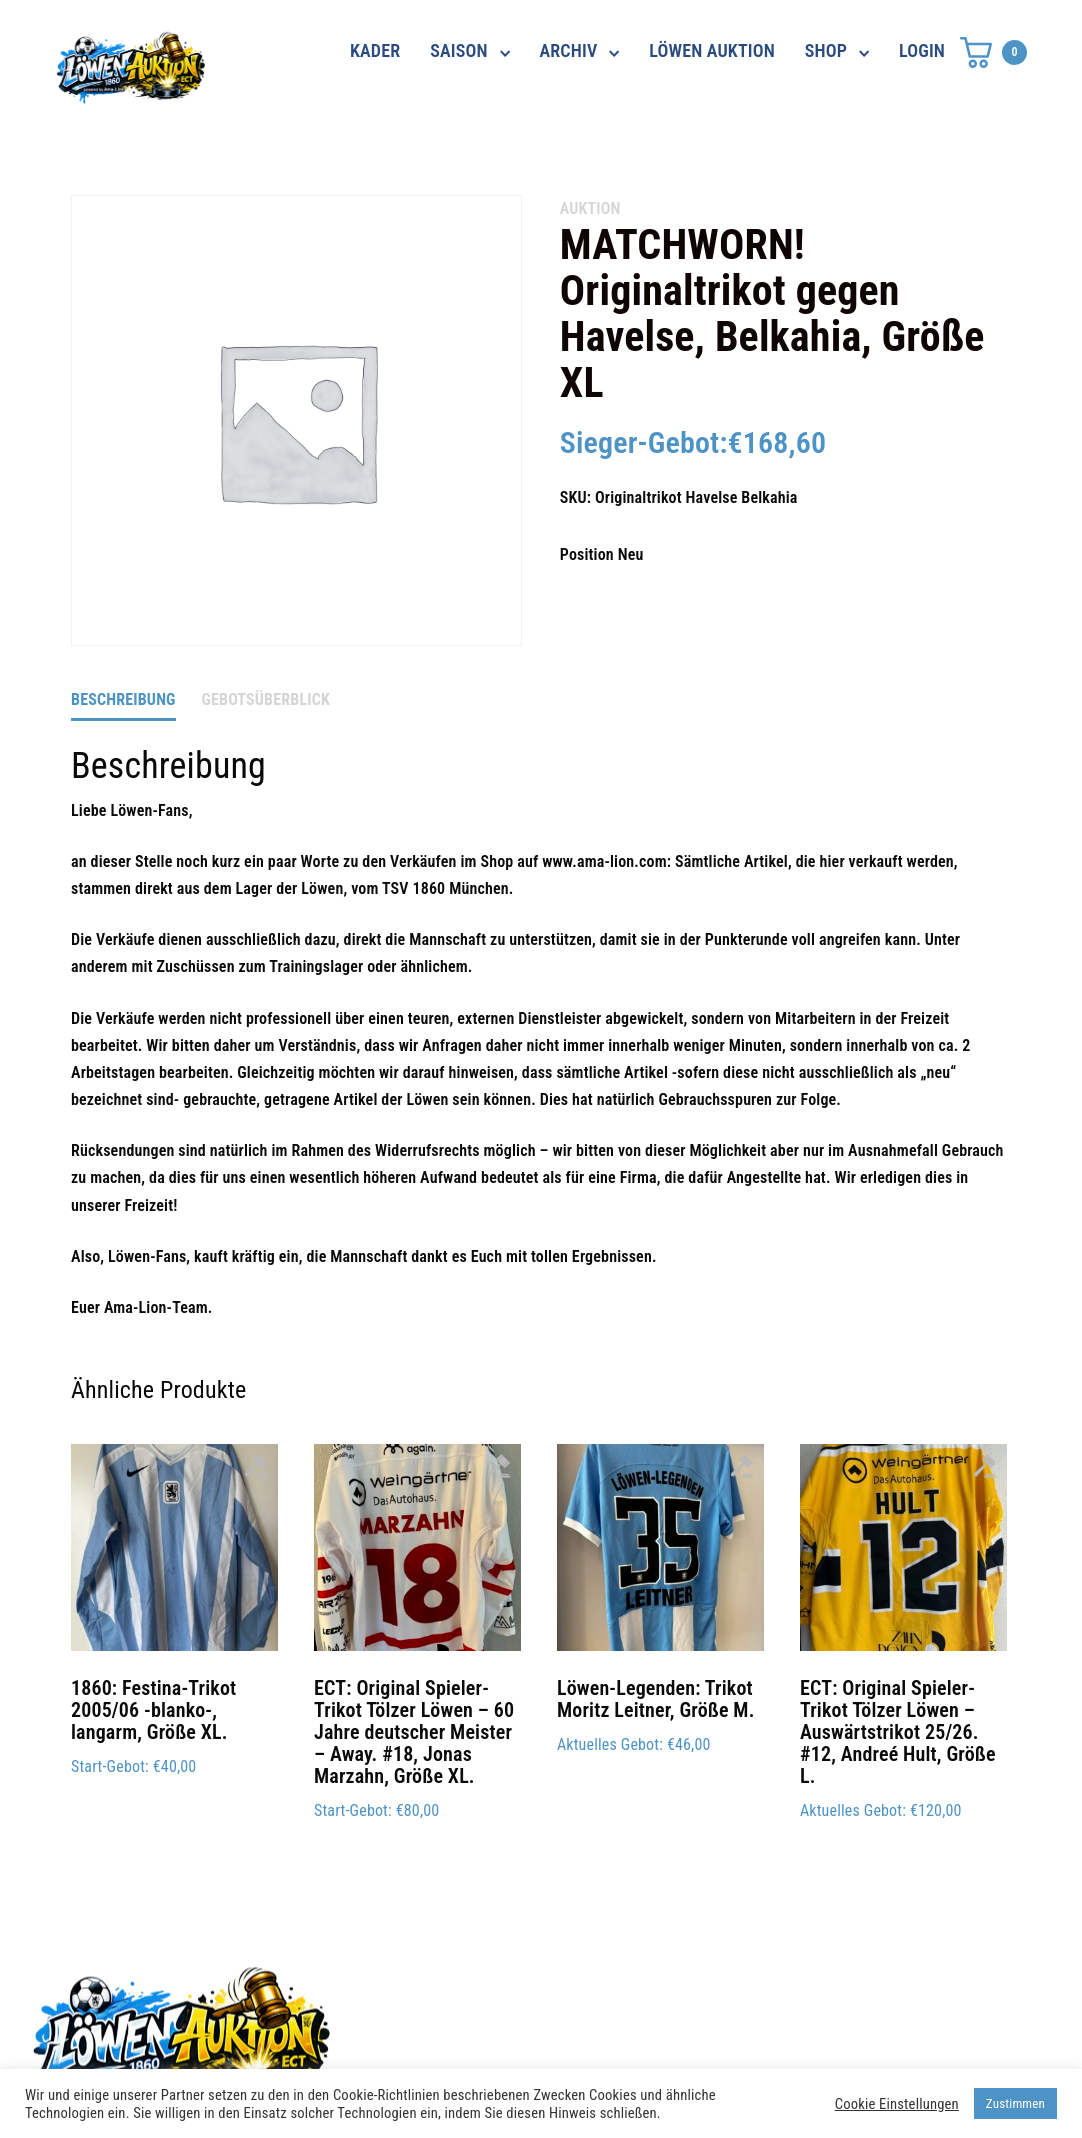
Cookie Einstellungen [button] (897, 2104)
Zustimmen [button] (1015, 2103)
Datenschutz (778, 1991)
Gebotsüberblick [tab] (265, 699)
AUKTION (590, 208)
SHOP (826, 50)
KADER (375, 50)
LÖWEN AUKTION (712, 50)
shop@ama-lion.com (459, 2027)
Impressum (773, 2027)
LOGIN (922, 50)
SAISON (459, 50)
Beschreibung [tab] (123, 699)
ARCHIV (569, 50)
